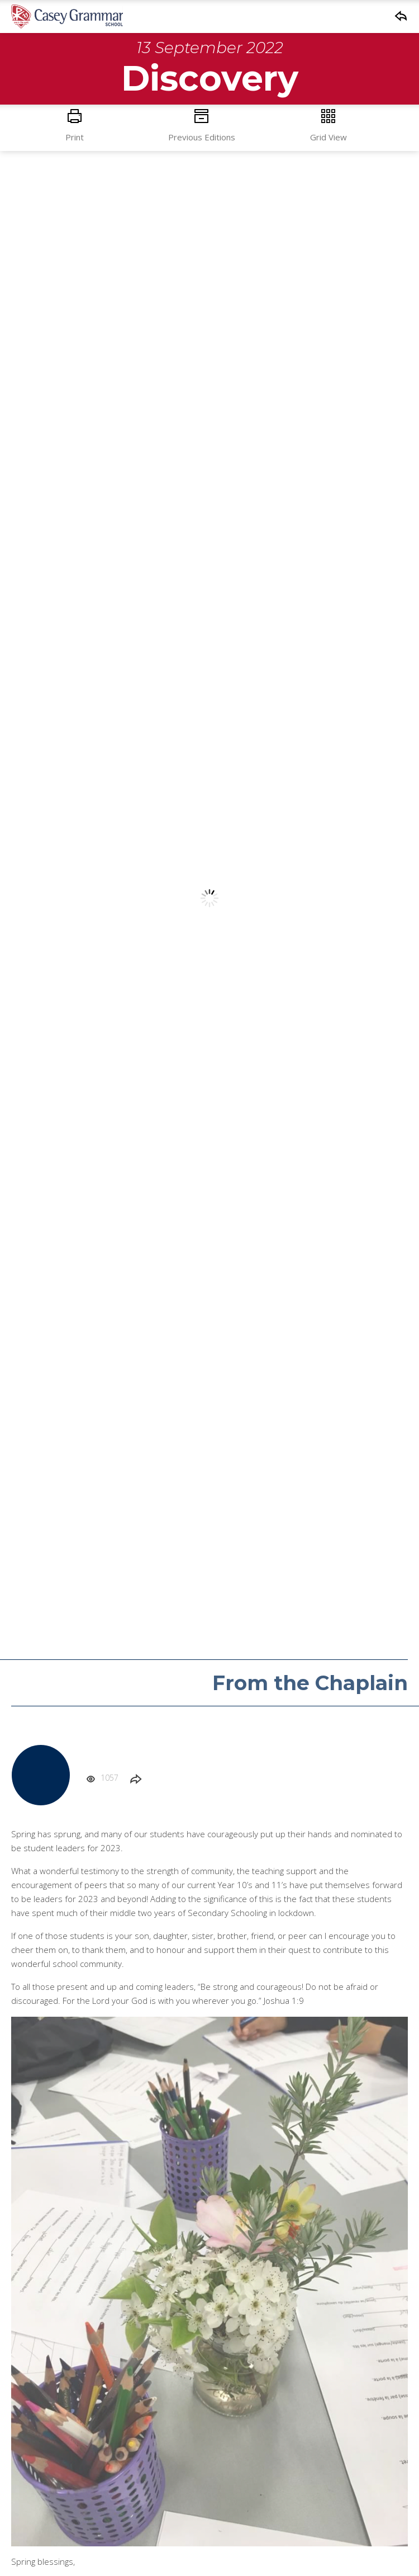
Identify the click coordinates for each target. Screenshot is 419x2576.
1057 (102, 1777)
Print (74, 126)
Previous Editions (201, 126)
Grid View (328, 126)
